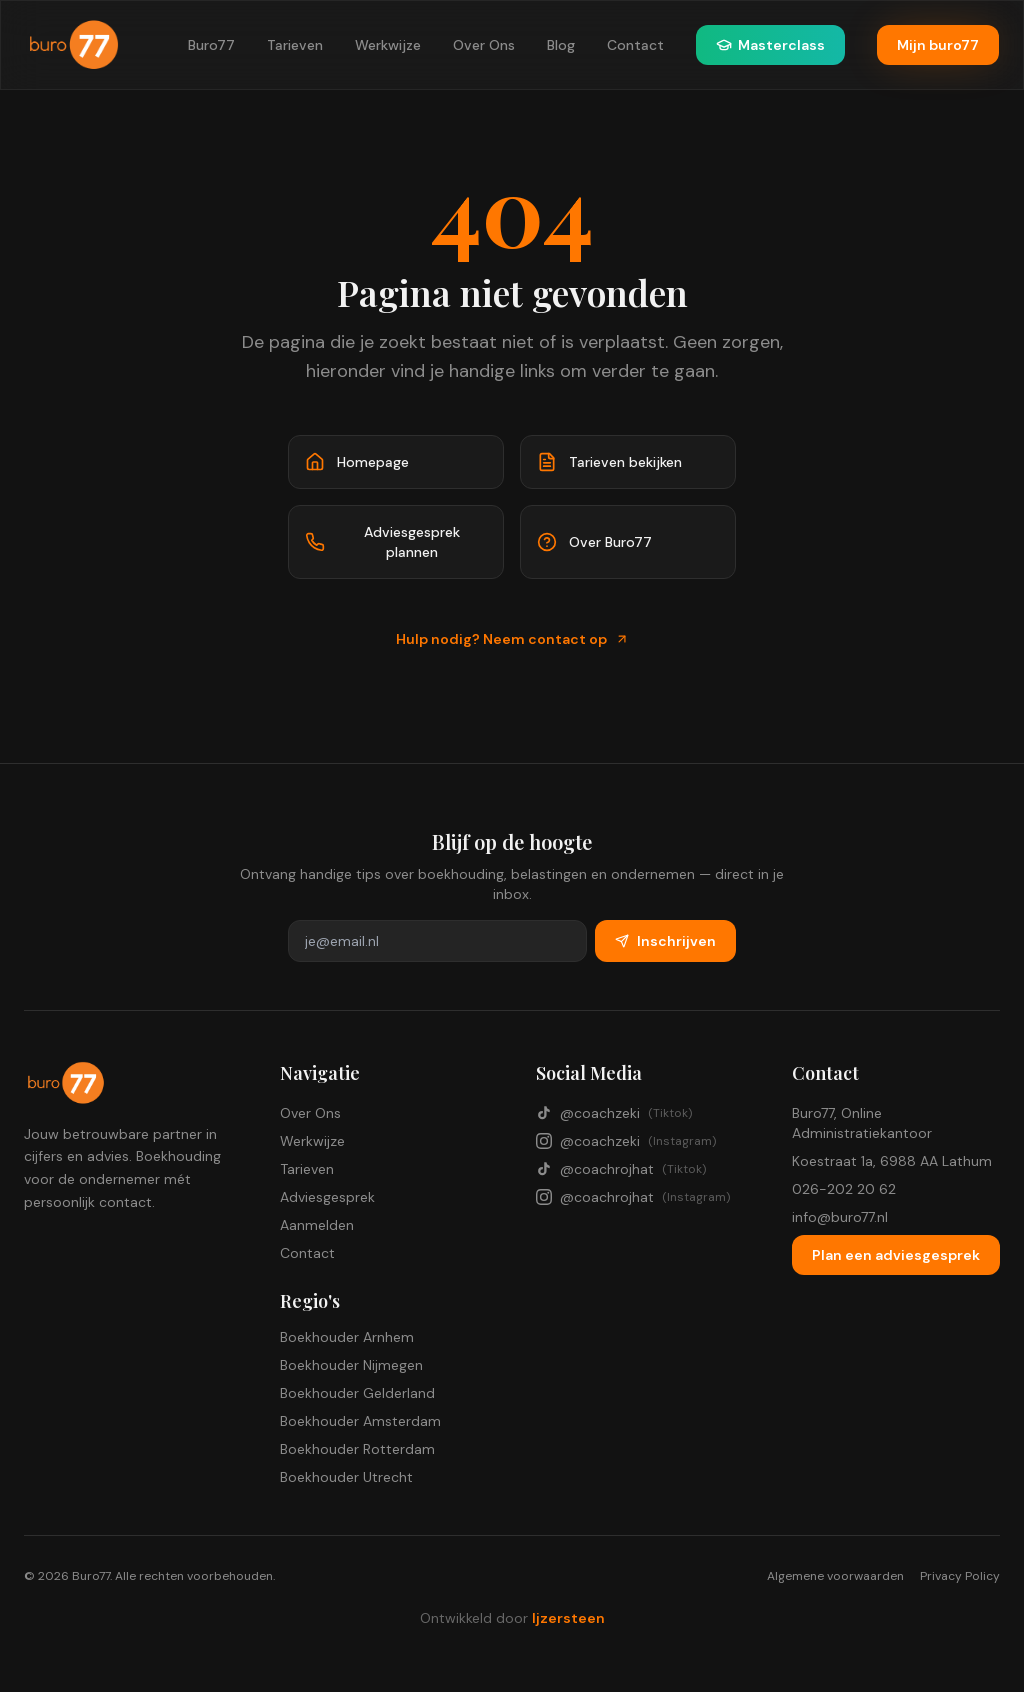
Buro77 (211, 45)
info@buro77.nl (840, 1217)
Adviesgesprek (327, 1197)
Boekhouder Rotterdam (357, 1449)
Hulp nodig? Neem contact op (512, 639)
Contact (635, 45)
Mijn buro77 (938, 45)
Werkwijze (388, 45)
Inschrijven (665, 941)
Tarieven (295, 45)
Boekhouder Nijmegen (351, 1365)
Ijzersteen (568, 1618)
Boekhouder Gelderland (357, 1393)
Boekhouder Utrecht (346, 1477)
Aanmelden (317, 1225)
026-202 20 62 (844, 1189)
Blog (561, 45)
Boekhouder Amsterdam (360, 1421)
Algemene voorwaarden (835, 1576)
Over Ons (484, 45)
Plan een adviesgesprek (896, 1255)
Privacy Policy (960, 1576)
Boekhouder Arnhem (347, 1337)
